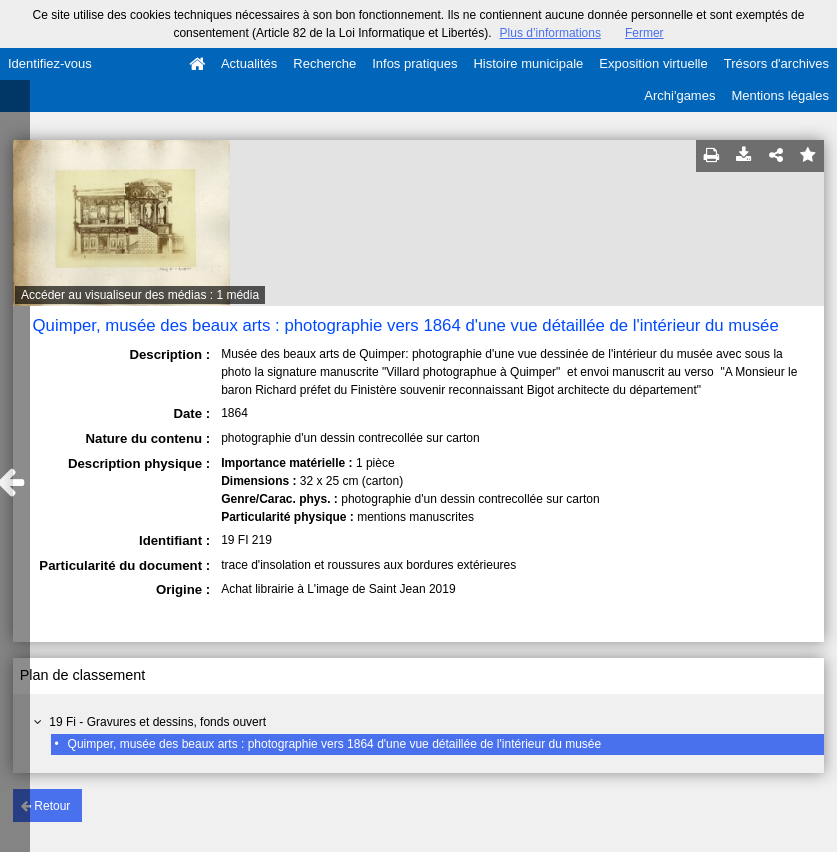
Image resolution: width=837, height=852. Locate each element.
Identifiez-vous (50, 63)
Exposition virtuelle (653, 63)
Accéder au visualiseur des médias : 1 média (140, 295)
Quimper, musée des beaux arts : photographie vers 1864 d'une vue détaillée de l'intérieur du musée (335, 744)
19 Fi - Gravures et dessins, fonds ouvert (157, 722)
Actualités (249, 63)
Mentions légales (780, 95)
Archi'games (679, 95)
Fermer (644, 33)
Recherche (324, 63)
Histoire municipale (528, 63)
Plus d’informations (550, 33)
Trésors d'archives (776, 63)
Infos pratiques (414, 63)
